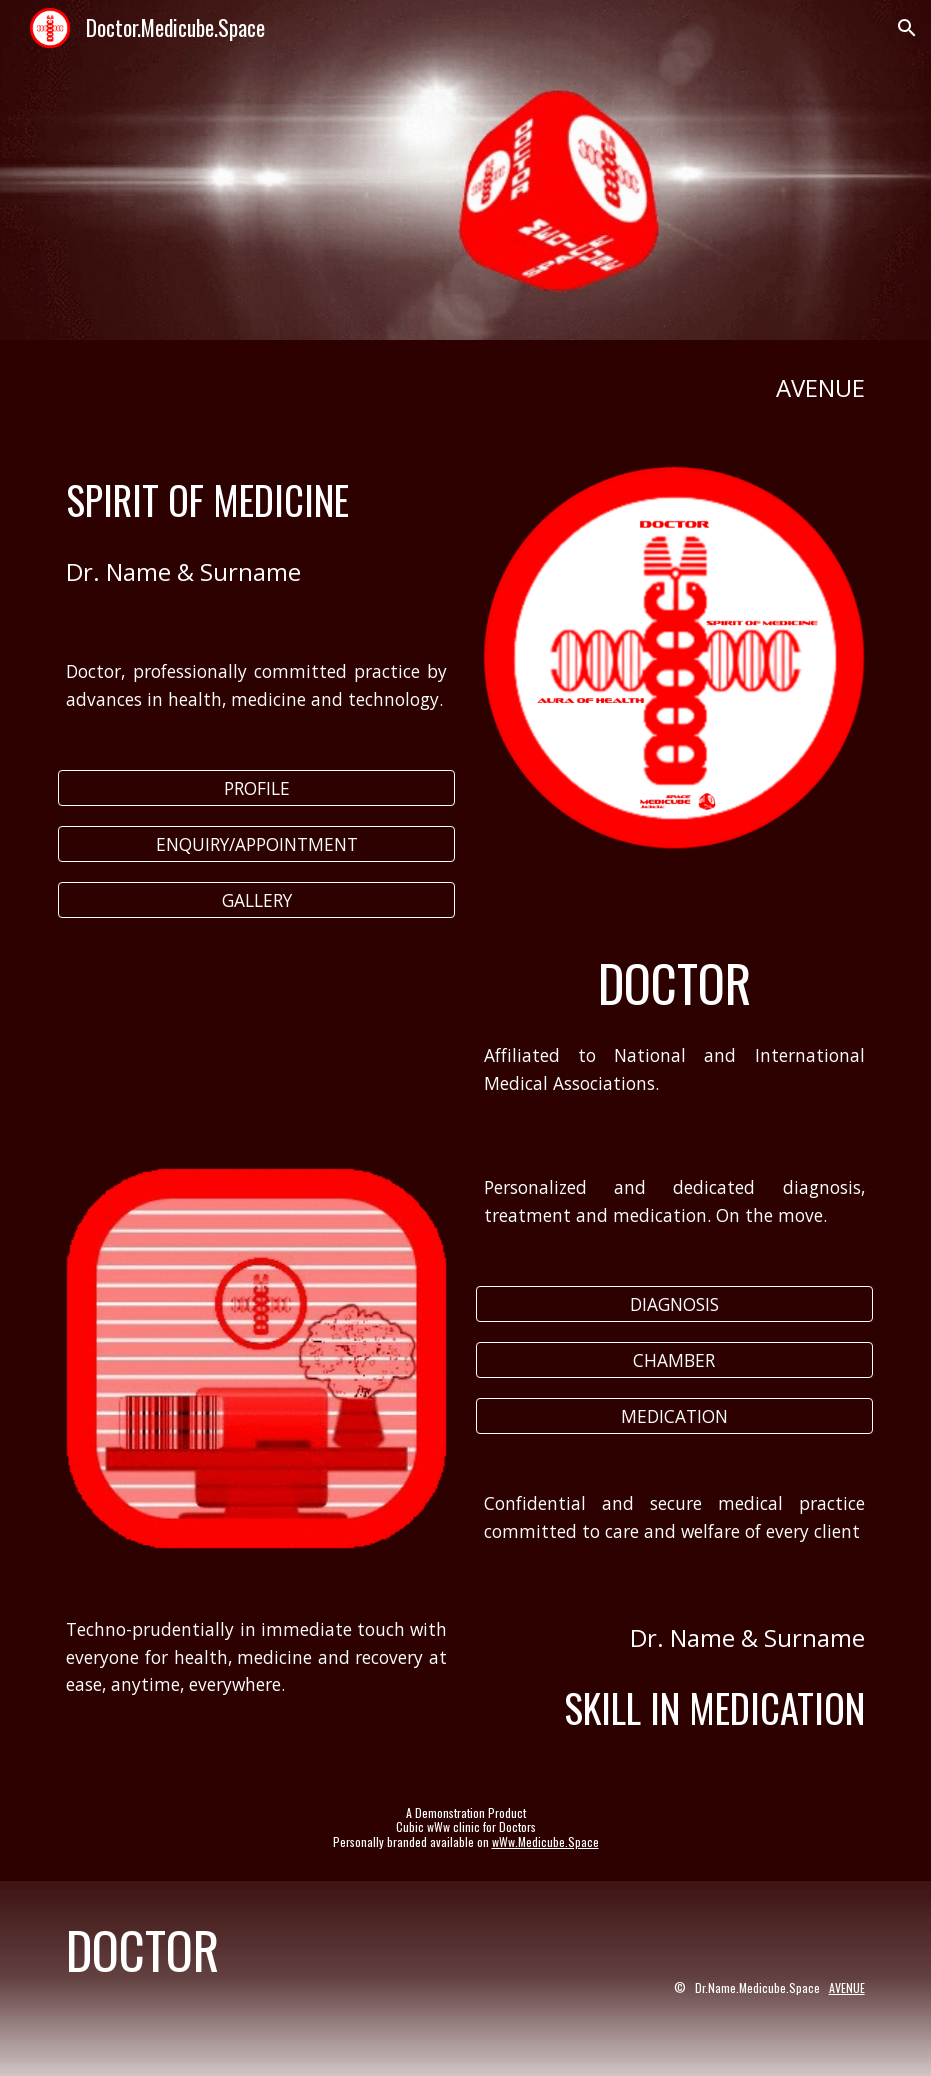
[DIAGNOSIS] (674, 1304)
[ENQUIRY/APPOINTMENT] (256, 844)
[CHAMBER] (674, 1360)
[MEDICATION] (674, 1415)
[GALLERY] (256, 899)
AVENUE (847, 1987)
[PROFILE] (256, 788)
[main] (465, 387)
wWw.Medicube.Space (545, 1841)
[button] (907, 28)
